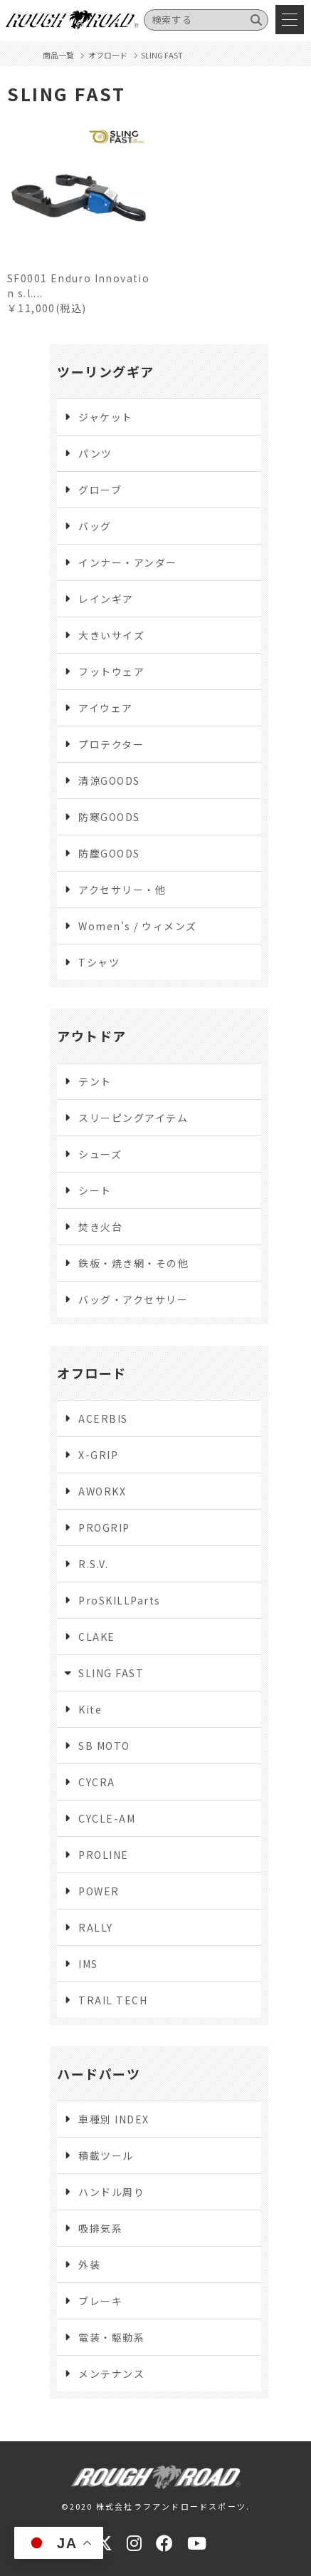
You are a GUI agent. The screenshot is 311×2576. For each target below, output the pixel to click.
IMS (88, 1964)
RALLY (95, 1927)
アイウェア (105, 708)
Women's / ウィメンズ (137, 926)
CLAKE (96, 1636)
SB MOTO (104, 1745)
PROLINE (103, 1855)
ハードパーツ (98, 2073)
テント (95, 1081)
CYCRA (96, 1782)
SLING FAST (111, 1673)
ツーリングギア (105, 371)
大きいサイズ (111, 635)
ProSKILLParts (119, 1600)
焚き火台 (100, 1227)
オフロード (92, 1373)
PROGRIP (104, 1527)
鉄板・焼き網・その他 (133, 1263)
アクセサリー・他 (122, 889)
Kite (90, 1709)
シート (95, 1190)
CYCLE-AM (106, 1818)
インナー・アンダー (127, 562)
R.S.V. (93, 1564)
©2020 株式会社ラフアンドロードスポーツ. (156, 2506)
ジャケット (105, 417)
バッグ (95, 526)
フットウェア (111, 671)
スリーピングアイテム (133, 1118)
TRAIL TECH (112, 2000)
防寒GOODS (109, 817)
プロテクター (111, 744)
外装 (89, 2264)
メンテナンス (111, 2373)
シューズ (100, 1154)
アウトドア (92, 1035)
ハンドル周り (111, 2192)
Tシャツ (99, 962)
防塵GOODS (109, 853)
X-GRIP (98, 1455)
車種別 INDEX (113, 2119)
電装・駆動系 (111, 2337)
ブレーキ (100, 2301)
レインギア (106, 599)
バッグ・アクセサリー (133, 1299)
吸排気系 (100, 2228)
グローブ (100, 490)
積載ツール (106, 2155)
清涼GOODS (109, 780)
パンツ (95, 453)
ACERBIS (103, 1418)
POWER (99, 1891)
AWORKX (102, 1491)
